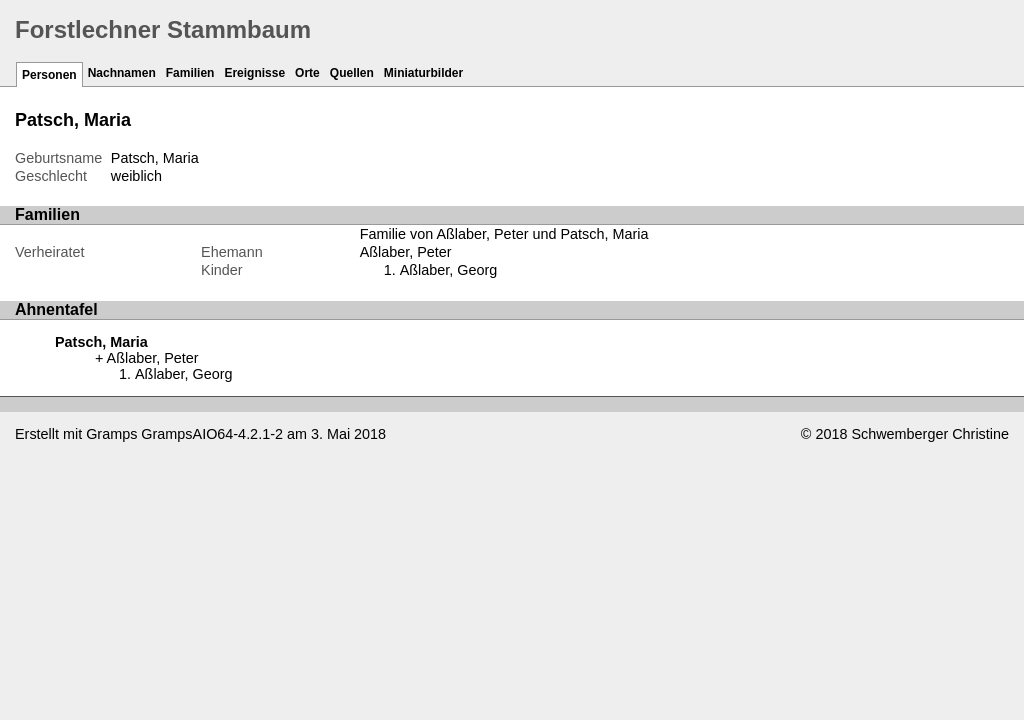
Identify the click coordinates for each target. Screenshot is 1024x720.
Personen (49, 75)
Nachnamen (122, 73)
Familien (190, 73)
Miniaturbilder (423, 73)
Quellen (352, 73)
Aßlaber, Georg (449, 270)
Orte (307, 73)
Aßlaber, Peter (406, 252)
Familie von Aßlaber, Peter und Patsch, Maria (504, 234)
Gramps (111, 434)
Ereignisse (254, 73)
